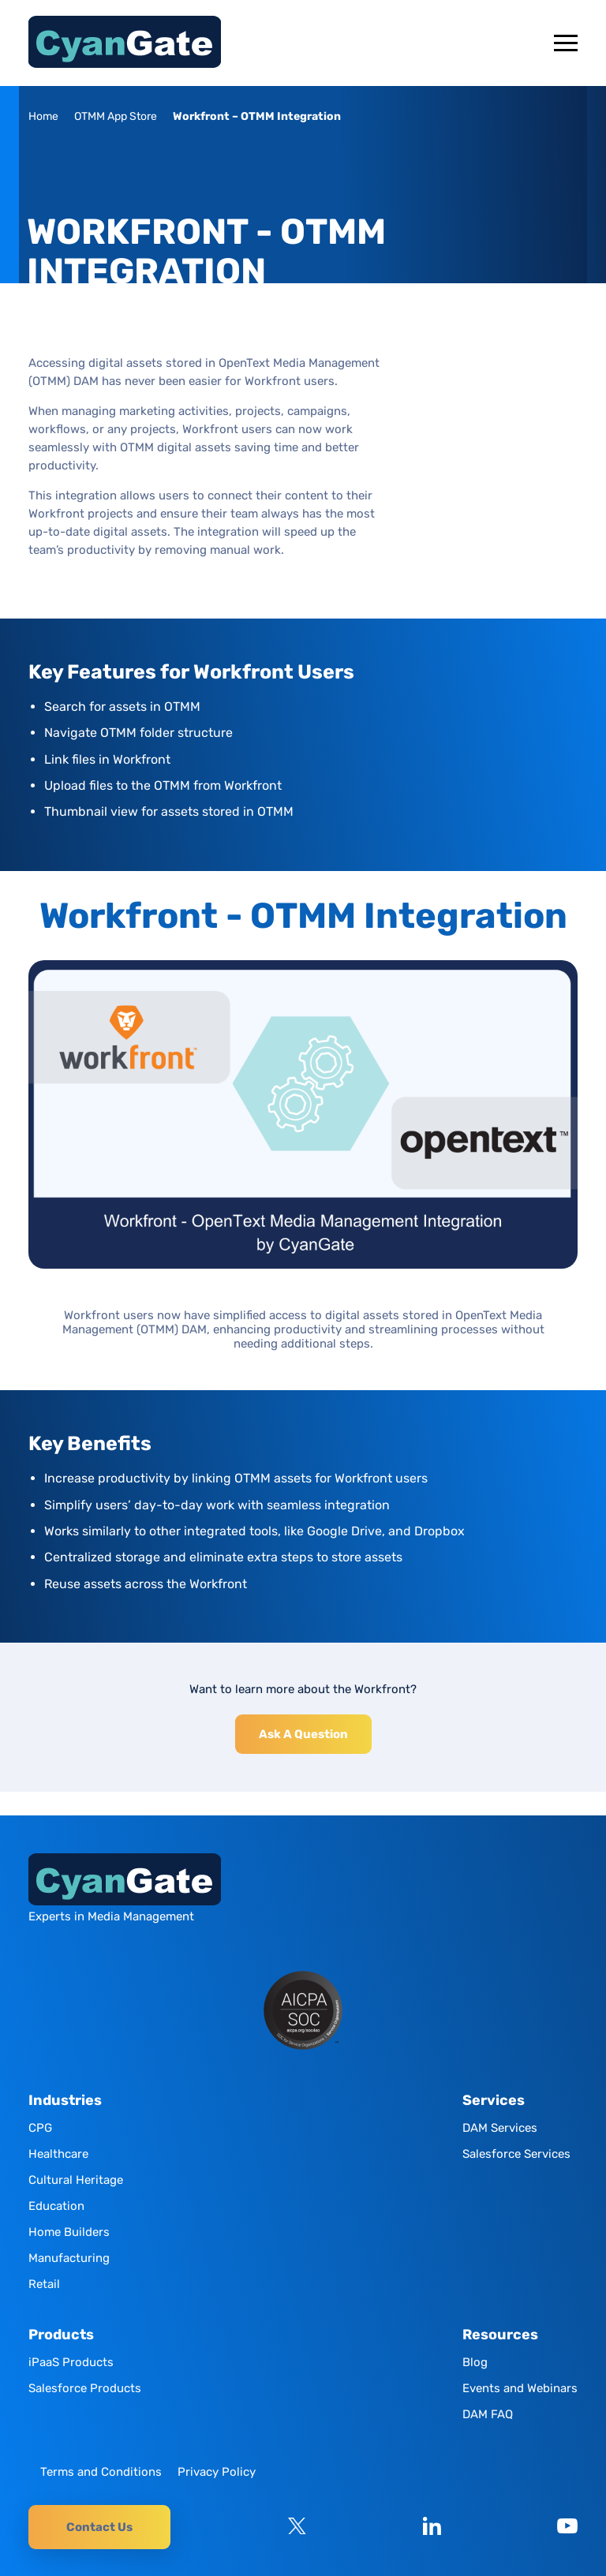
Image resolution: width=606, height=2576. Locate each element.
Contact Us (99, 2527)
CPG (40, 2128)
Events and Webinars (520, 2388)
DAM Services (499, 2128)
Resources (500, 2335)
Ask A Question (303, 1734)
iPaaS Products (71, 2362)
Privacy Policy (217, 2472)
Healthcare (58, 2154)
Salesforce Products (84, 2388)
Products (61, 2335)
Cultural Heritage (75, 2180)
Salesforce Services (516, 2154)
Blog (475, 2362)
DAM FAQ (487, 2414)
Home (43, 116)
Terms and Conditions (101, 2472)
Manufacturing (69, 2258)
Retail (44, 2284)
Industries (65, 2100)
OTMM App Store (115, 116)
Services (493, 2100)
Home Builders (69, 2232)
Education (56, 2206)
